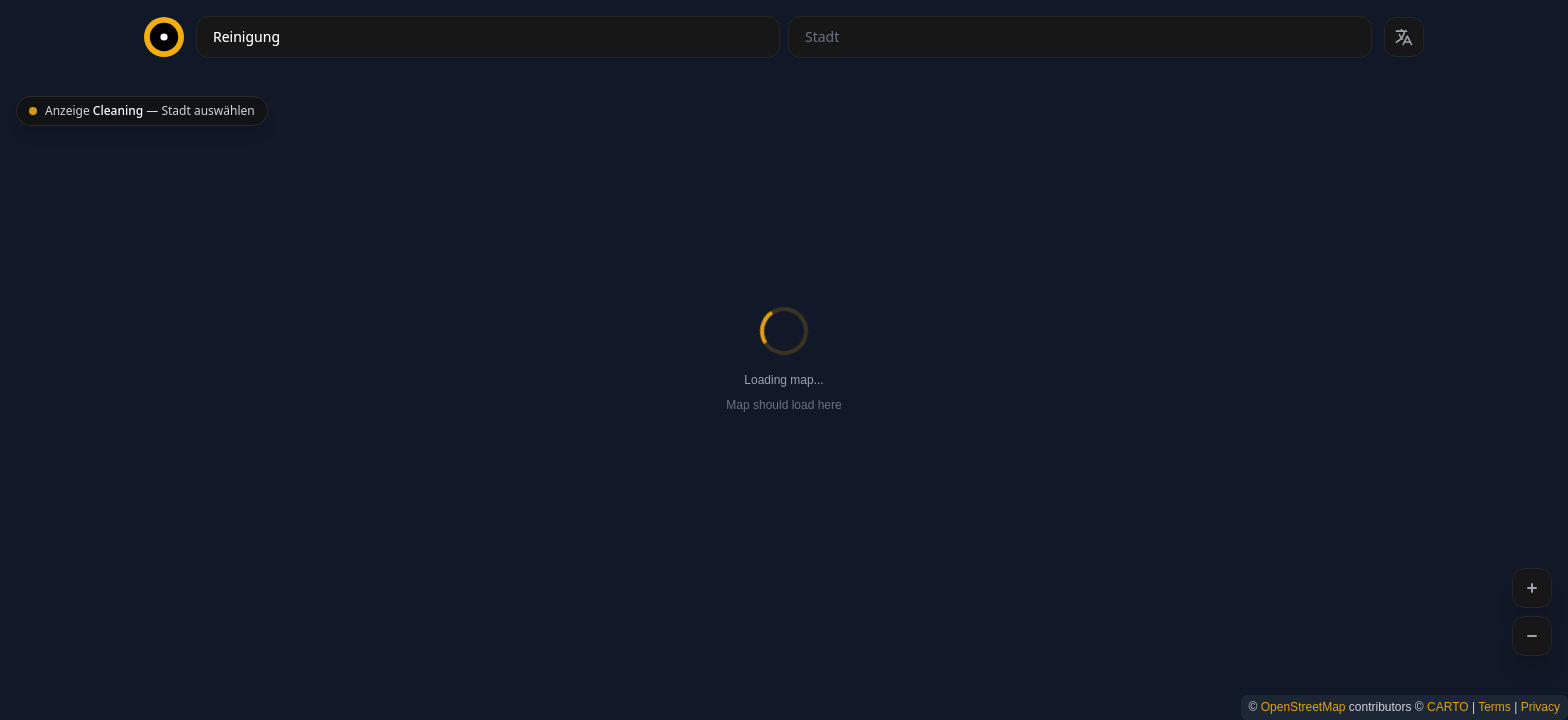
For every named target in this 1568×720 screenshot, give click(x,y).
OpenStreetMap (1303, 707)
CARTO (1448, 707)
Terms (1494, 707)
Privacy (1540, 707)
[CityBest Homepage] (164, 37)
